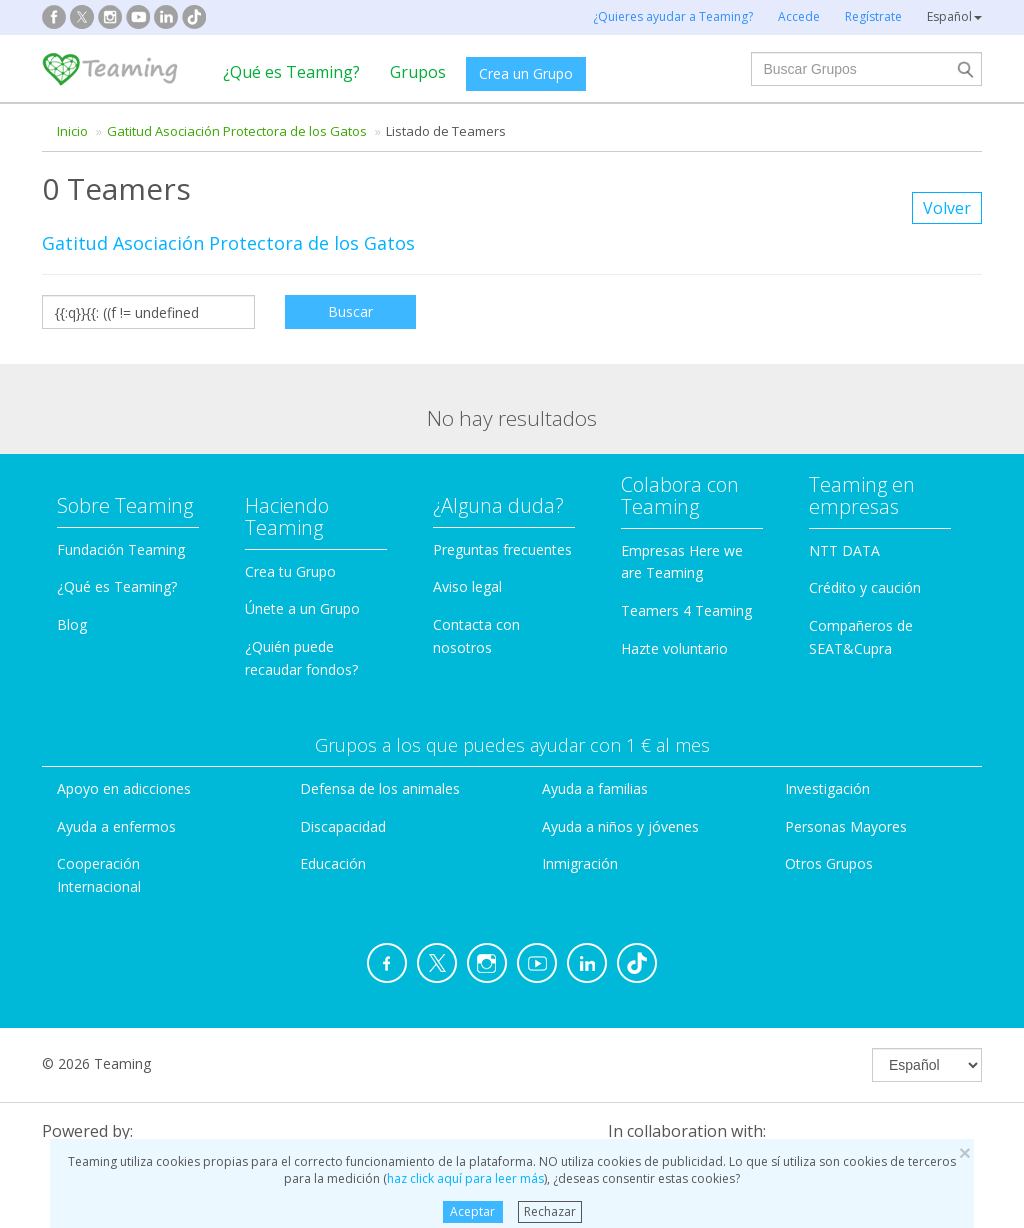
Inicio (72, 131)
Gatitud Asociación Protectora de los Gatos (237, 131)
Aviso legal (467, 586)
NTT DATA (844, 550)
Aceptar (472, 1211)
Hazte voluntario (674, 648)
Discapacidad (343, 826)
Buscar (350, 311)
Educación (333, 863)
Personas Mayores (846, 826)
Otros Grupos (829, 863)
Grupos (418, 72)
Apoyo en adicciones (124, 788)
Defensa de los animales (380, 788)
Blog (72, 624)
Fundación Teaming (121, 549)
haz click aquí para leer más (465, 1178)
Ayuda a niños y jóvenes (620, 826)
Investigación (827, 788)
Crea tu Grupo (290, 571)
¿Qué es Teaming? (291, 72)
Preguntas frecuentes (502, 549)
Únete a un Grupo (302, 608)
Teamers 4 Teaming (686, 610)
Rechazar (550, 1211)
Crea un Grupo (526, 73)
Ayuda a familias (595, 788)
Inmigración (580, 863)
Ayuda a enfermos (116, 826)
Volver (947, 208)
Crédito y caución (865, 587)
